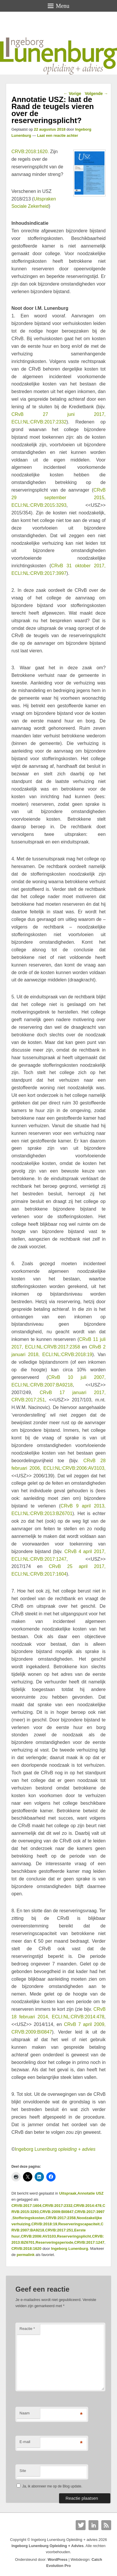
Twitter (81, 2525)
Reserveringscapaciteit (79, 2224)
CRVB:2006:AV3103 (38, 2236)
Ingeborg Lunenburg (55, 2149)
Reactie (27, 2328)
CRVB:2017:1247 (89, 2242)
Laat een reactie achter (57, 135)
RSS (106, 2525)
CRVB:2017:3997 (89, 2212)
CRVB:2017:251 (59, 2230)
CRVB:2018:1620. (30, 151)
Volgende (96, 93)
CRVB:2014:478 (88, 2205)
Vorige (72, 93)
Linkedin (93, 2525)
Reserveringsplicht (74, 2236)
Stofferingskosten (29, 2218)
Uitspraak (67, 2193)
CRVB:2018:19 (44, 2224)
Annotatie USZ (90, 2193)
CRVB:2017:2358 (61, 2218)
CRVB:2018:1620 (26, 2248)
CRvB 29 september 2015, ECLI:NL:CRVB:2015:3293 (58, 497)
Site (23, 2470)
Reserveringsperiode (54, 2242)
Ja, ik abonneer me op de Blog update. (49, 2486)
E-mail (25, 2442)
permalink (25, 2254)
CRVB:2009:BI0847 (57, 2212)
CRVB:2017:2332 (57, 2205)
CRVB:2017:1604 (26, 2205)
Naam (25, 2413)
